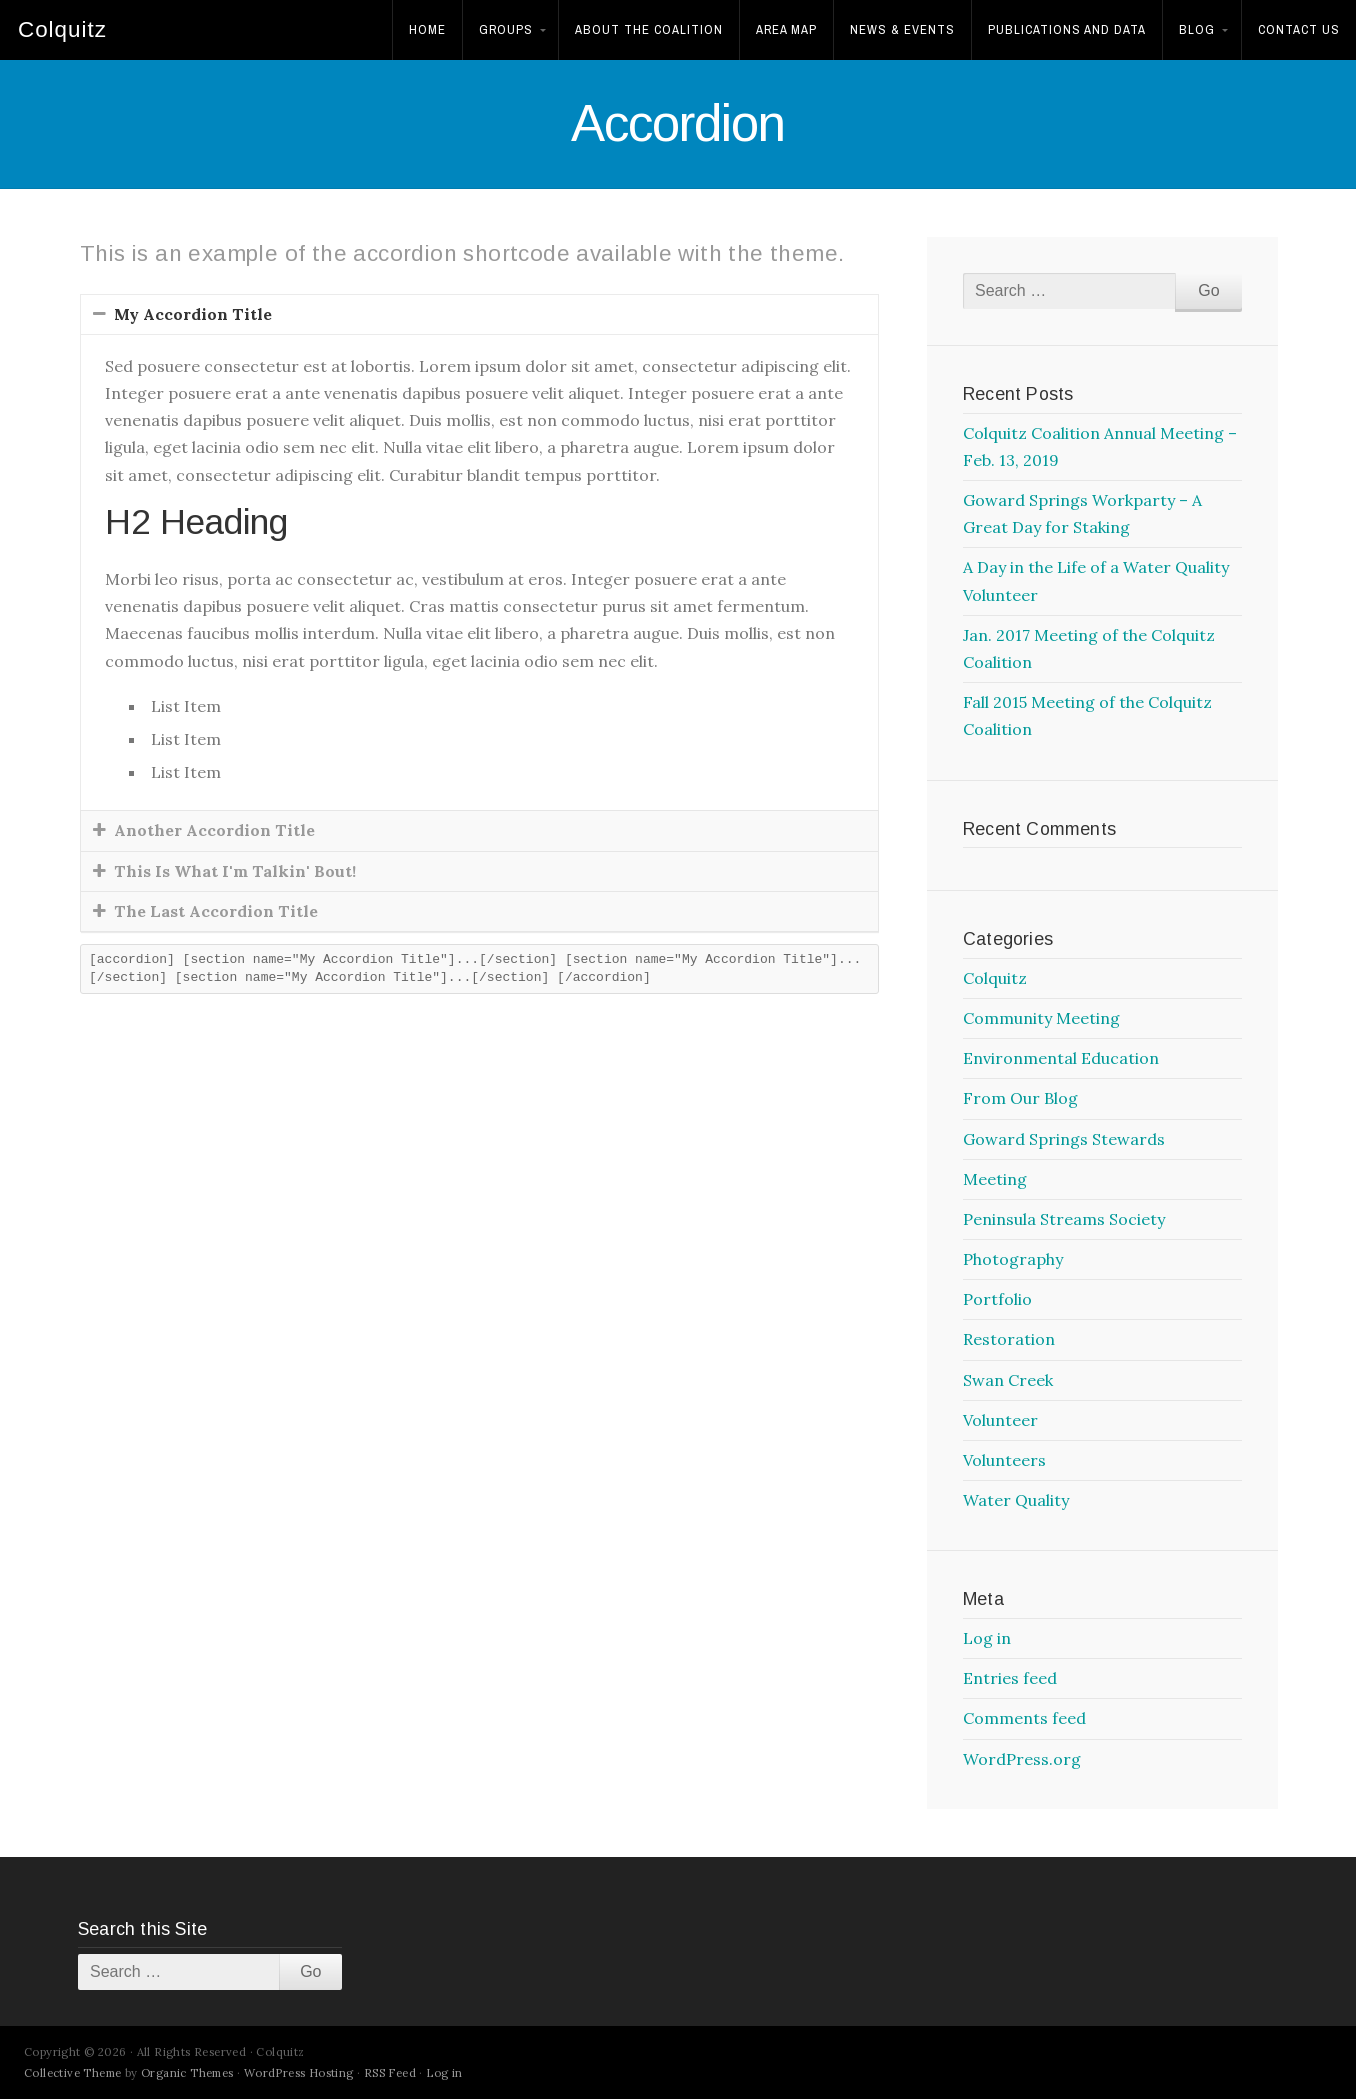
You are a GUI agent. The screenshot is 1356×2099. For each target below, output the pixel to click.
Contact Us (1299, 29)
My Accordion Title (193, 314)
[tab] (479, 314)
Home (427, 29)
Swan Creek (1008, 1380)
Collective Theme (72, 2073)
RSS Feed (390, 2073)
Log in (987, 1638)
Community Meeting (1041, 1018)
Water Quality (1016, 1500)
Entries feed (1010, 1678)
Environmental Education (1061, 1058)
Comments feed (1024, 1718)
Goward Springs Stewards (1064, 1139)
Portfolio (997, 1299)
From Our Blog (1020, 1098)
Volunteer (1000, 1420)
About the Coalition (649, 29)
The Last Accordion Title (216, 911)
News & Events (902, 29)
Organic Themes (187, 2073)
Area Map (786, 29)
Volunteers (1004, 1460)
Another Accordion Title (214, 830)
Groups (506, 29)
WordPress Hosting (299, 2073)
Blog (1197, 29)
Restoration (1009, 1339)
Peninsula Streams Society (1064, 1219)
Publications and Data (1067, 29)
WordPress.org (1022, 1759)
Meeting (995, 1179)
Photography (1013, 1259)
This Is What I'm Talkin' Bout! (235, 871)
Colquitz (62, 29)
